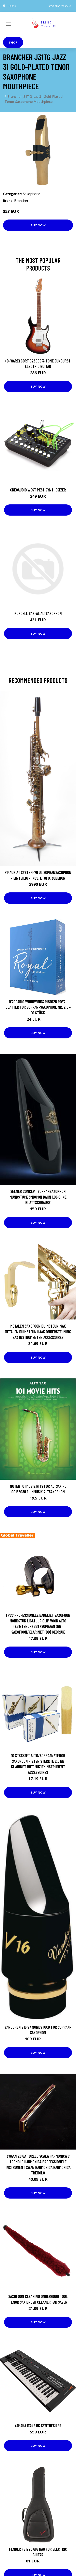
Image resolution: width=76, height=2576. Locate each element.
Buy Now (38, 225)
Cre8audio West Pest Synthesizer (38, 489)
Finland (12, 6)
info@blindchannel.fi (59, 6)
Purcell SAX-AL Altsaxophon (38, 613)
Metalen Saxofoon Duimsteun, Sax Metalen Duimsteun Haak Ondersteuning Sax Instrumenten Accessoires (38, 1331)
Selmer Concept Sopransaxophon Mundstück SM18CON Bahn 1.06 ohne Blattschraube (38, 1197)
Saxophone (31, 194)
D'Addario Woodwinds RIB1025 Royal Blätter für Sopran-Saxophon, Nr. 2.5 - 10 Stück (38, 1007)
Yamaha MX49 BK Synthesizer (38, 2425)
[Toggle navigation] (8, 24)
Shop (13, 42)
